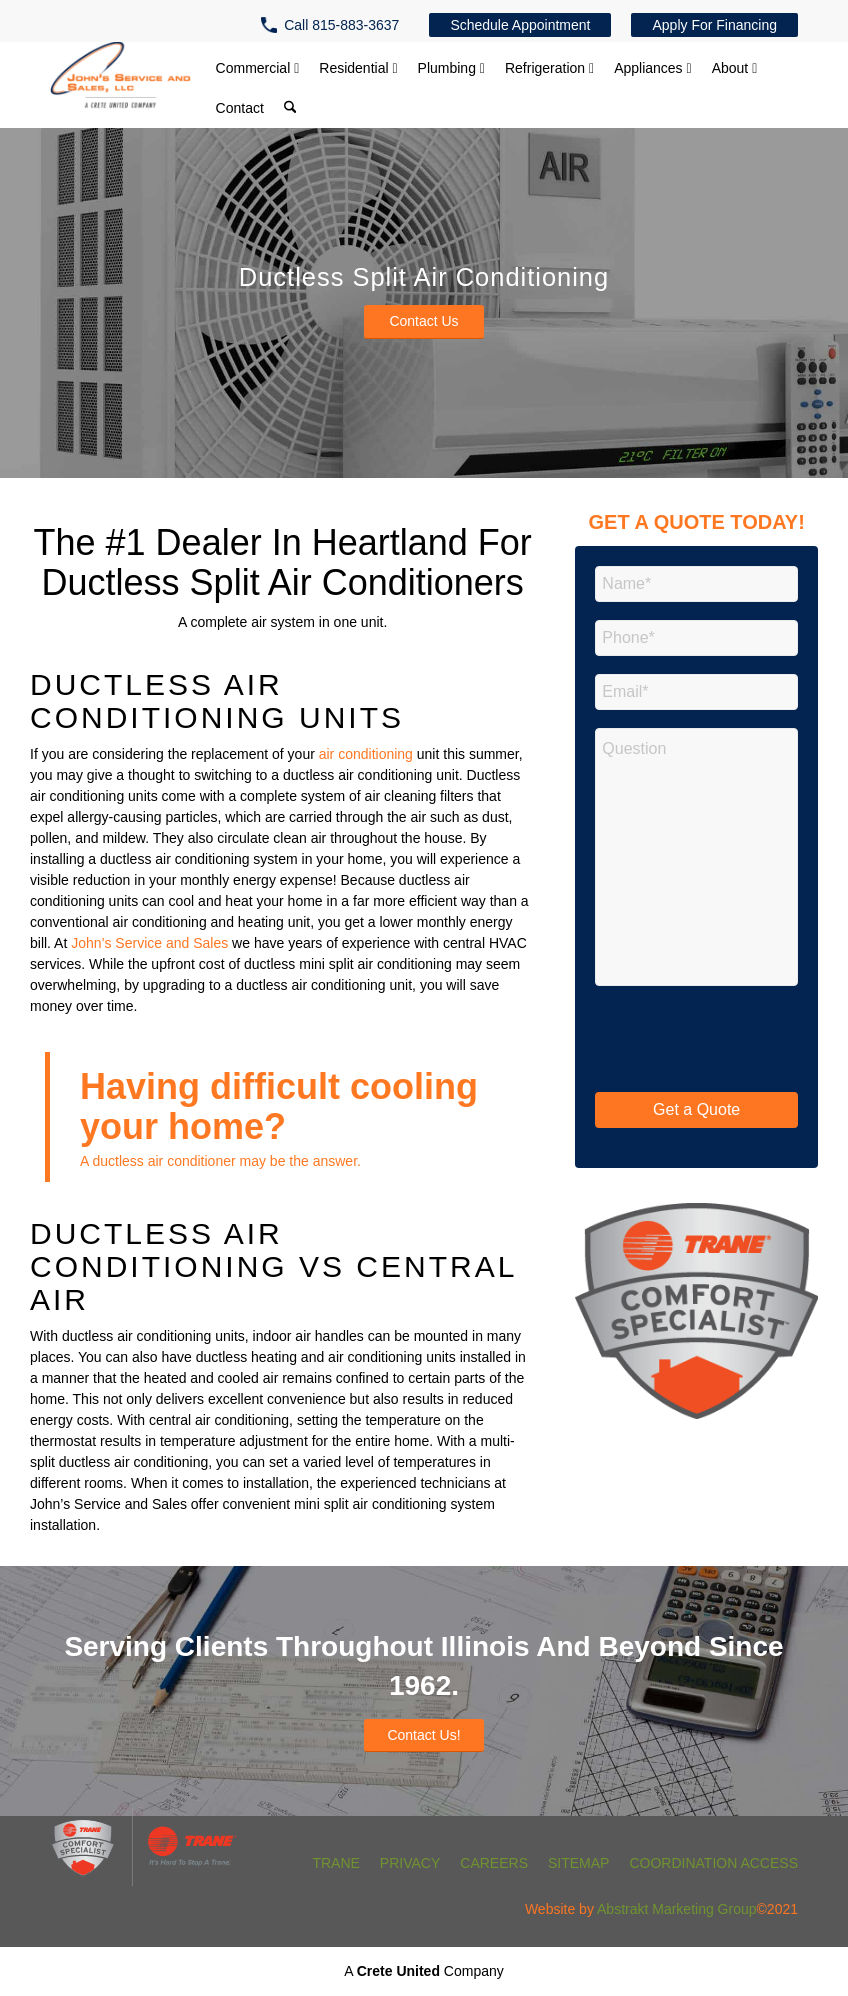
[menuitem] (335, 25)
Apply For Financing (714, 25)
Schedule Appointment (520, 25)
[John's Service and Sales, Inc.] (120, 79)
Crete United (398, 1971)
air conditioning (366, 754)
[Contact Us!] (424, 1736)
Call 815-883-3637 (341, 25)
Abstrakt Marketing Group (677, 1909)
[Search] (289, 110)
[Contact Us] (424, 322)
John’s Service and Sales (149, 943)
